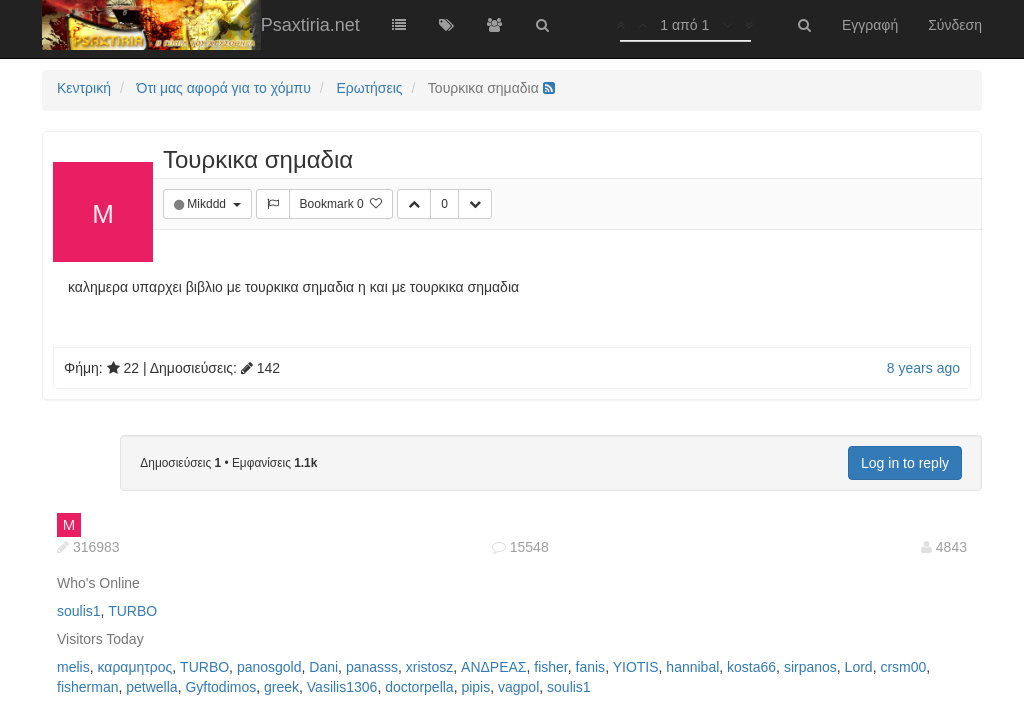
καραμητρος (134, 667)
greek (281, 687)
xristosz (429, 667)
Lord (859, 667)
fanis (591, 667)
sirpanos (810, 667)
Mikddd (208, 204)
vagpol (518, 687)
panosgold (269, 667)
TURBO (132, 611)
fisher (550, 667)
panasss (372, 667)
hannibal (692, 667)
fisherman (87, 687)
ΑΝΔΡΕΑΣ (493, 667)
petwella (151, 687)
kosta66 (751, 667)
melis (73, 667)
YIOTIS (636, 667)
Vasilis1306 (342, 687)
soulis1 (79, 611)
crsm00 (903, 667)
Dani (323, 667)
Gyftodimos (220, 687)
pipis (475, 687)
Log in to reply (905, 463)
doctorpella (419, 687)
